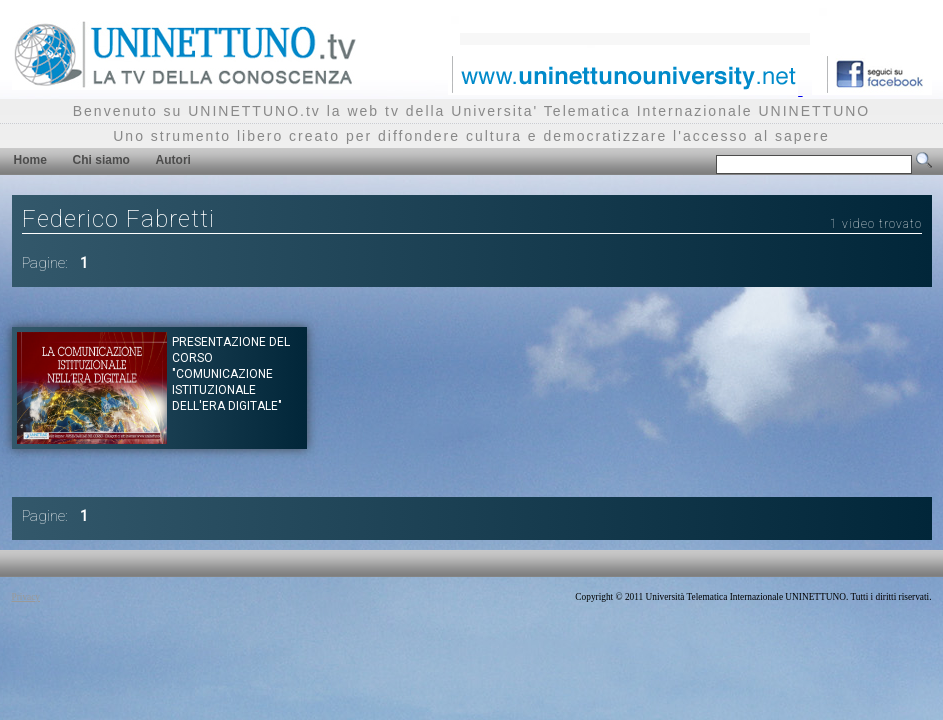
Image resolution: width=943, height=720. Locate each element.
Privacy (26, 597)
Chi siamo (101, 160)
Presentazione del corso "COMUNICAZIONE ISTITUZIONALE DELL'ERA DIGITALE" (231, 374)
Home (30, 160)
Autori (173, 160)
